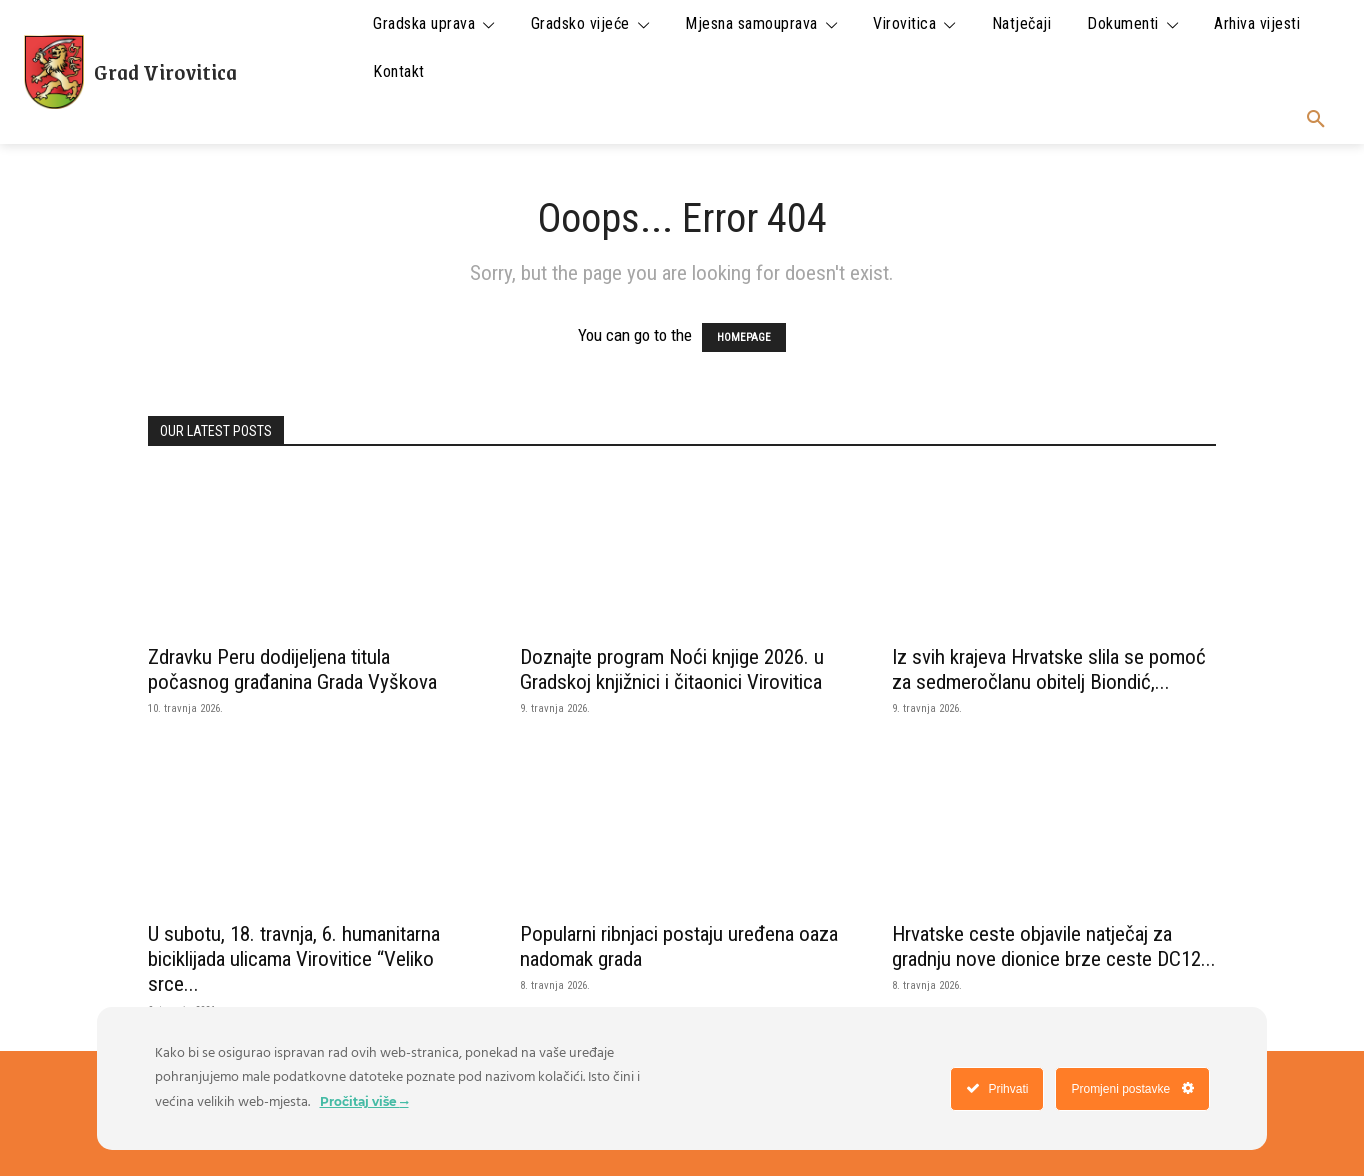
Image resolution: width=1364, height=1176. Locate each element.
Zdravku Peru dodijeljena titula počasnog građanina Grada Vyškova (292, 669)
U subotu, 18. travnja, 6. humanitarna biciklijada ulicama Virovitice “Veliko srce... (294, 959)
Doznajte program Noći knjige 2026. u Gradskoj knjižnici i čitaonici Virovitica (672, 669)
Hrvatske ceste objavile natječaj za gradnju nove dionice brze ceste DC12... (1054, 946)
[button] (1316, 120)
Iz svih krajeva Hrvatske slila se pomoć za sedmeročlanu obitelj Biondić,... (1049, 669)
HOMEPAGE (744, 337)
